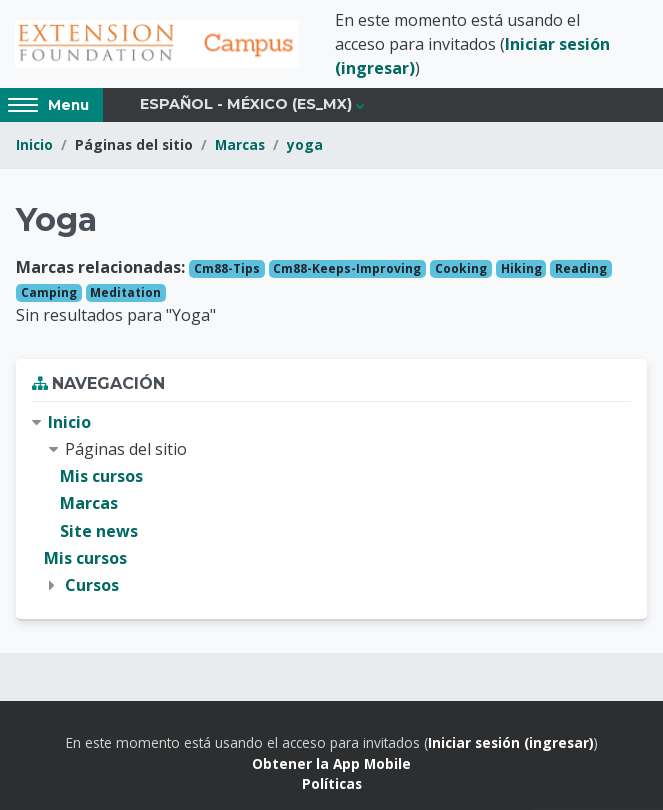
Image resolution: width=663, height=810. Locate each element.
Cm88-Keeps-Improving (347, 268)
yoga (305, 144)
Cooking (461, 268)
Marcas (240, 144)
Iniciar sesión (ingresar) (511, 742)
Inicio (34, 144)
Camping (49, 292)
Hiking (521, 268)
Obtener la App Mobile (331, 763)
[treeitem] (331, 504)
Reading (581, 268)
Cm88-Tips (227, 268)
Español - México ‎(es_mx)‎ (246, 104)
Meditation (125, 292)
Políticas (332, 783)
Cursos (92, 585)
